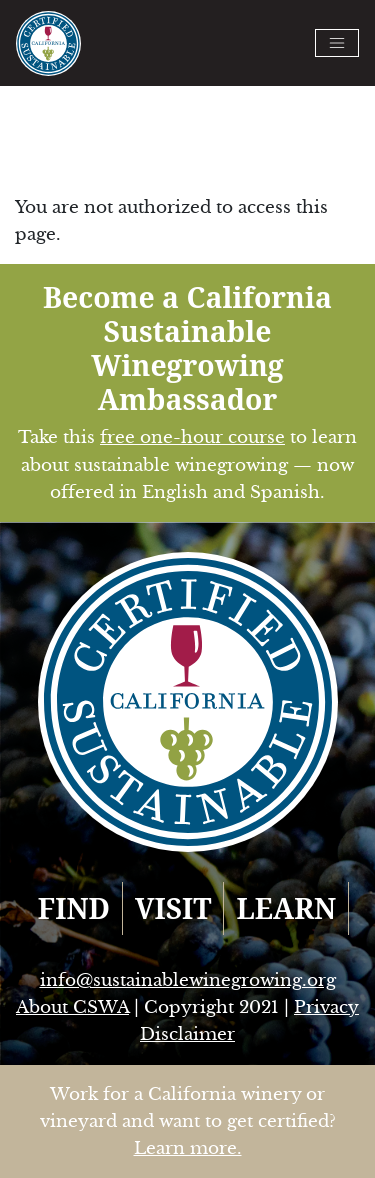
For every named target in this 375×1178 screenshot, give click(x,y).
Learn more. (188, 1148)
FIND (74, 908)
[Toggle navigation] (337, 43)
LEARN (286, 908)
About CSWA (72, 1007)
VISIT (173, 908)
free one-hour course (192, 437)
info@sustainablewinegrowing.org (188, 980)
